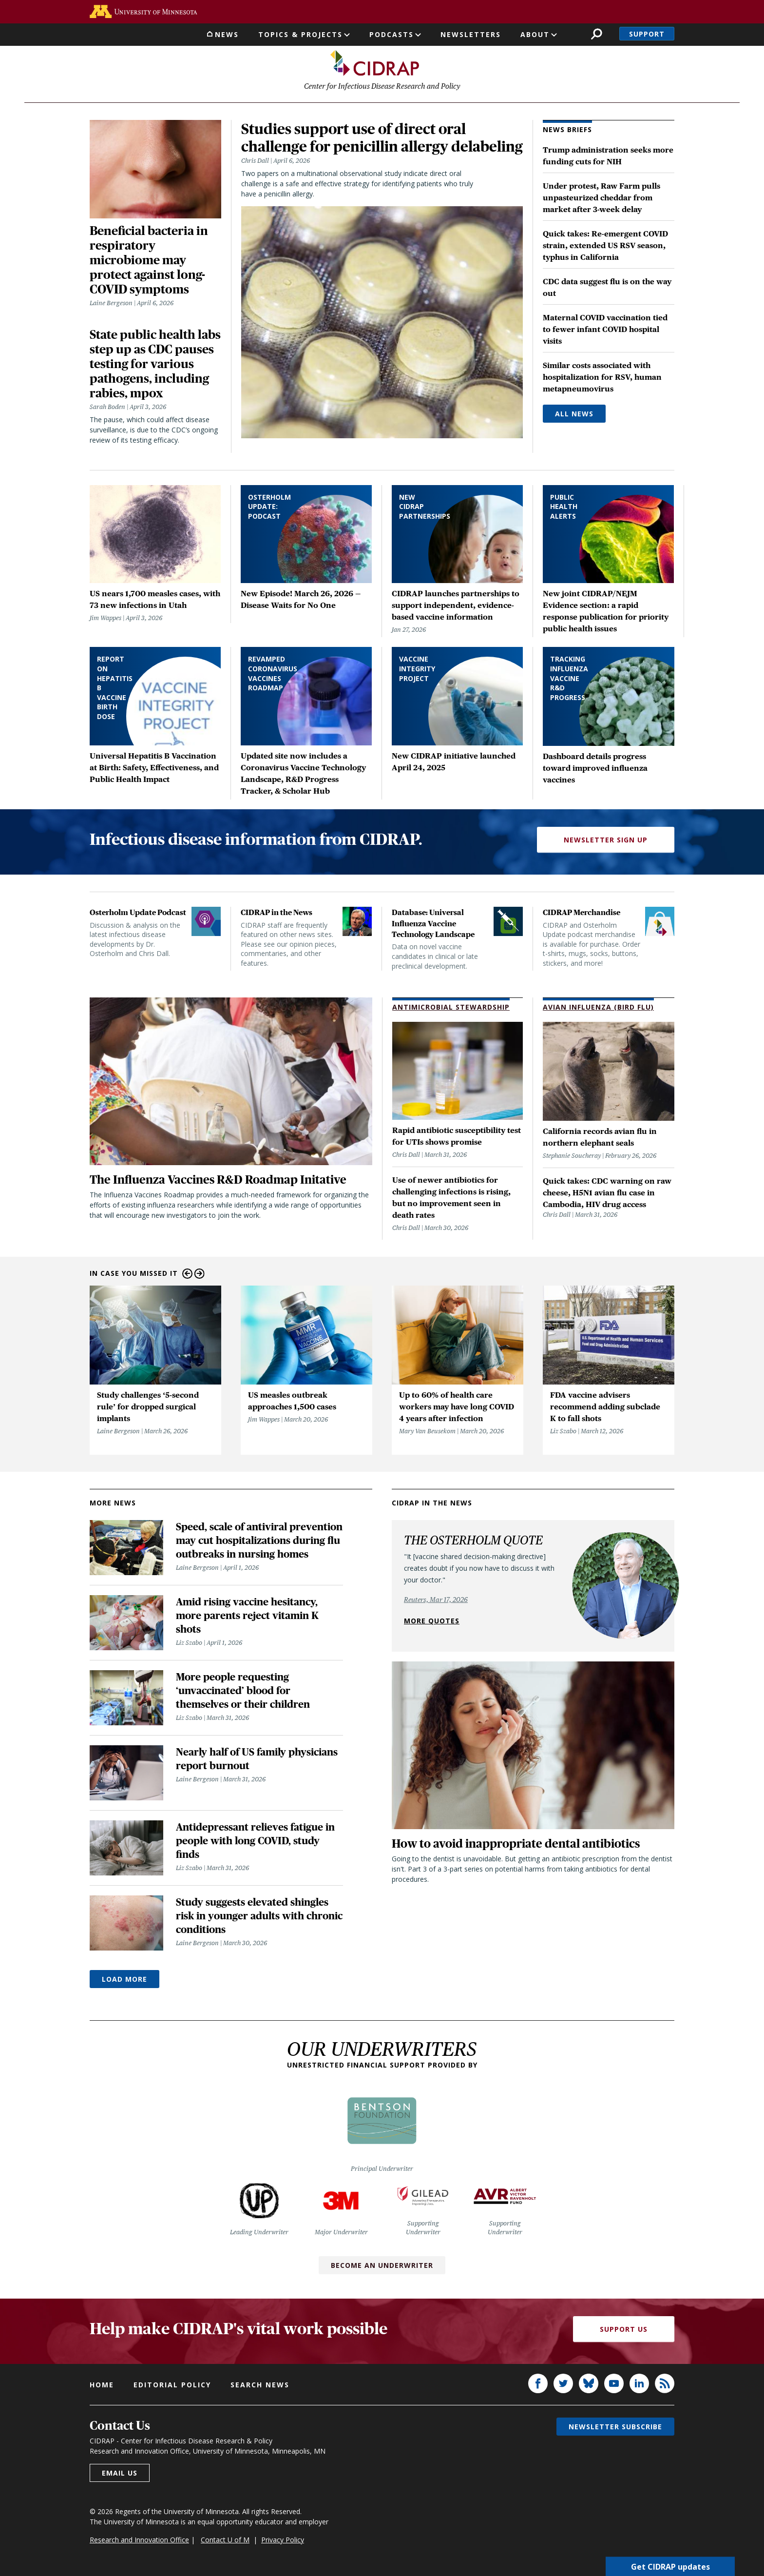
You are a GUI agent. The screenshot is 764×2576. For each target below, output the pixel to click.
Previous (187, 1276)
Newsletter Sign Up (606, 842)
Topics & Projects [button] (300, 34)
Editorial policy (172, 2387)
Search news (259, 2387)
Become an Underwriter (382, 2267)
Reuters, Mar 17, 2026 (436, 1602)
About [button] (535, 34)
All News (574, 416)
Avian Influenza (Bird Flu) (598, 1009)
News (227, 34)
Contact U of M (225, 2542)
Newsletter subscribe (615, 2429)
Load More (124, 1981)
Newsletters (470, 34)
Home (102, 2387)
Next (199, 1276)
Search (597, 34)
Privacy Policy (282, 2542)
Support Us (624, 2331)
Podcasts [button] (391, 34)
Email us (119, 2475)
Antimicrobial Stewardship (451, 1009)
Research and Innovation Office (139, 2542)
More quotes (431, 1623)
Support (647, 34)
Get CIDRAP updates (670, 2566)
